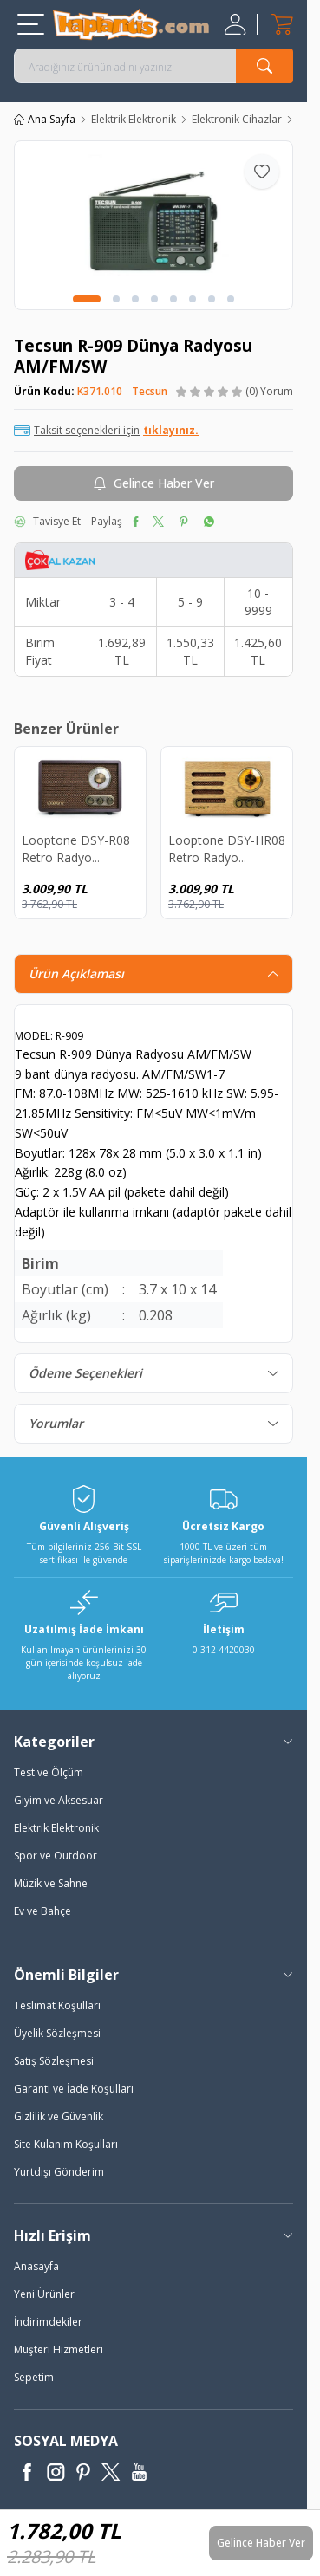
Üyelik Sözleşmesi (57, 2033)
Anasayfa (36, 2266)
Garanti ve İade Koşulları (74, 2088)
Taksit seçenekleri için (106, 431)
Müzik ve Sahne (51, 1883)
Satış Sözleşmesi (54, 2061)
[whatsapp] (208, 521)
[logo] (131, 24)
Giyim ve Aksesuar (58, 1800)
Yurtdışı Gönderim (59, 2171)
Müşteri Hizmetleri (58, 2349)
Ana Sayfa (44, 120)
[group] (153, 225)
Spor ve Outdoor (55, 1855)
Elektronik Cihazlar (237, 120)
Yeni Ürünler (44, 2294)
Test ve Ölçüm (48, 1772)
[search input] (153, 66)
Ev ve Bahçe (42, 1911)
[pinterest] (183, 521)
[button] (87, 298)
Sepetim (34, 2377)
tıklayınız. (171, 431)
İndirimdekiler (48, 2321)
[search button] (264, 66)
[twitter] (158, 521)
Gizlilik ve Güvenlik (58, 2116)
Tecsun (149, 391)
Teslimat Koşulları (57, 2005)
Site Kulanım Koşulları (66, 2144)
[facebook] (136, 521)
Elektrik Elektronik (133, 120)
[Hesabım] (237, 24)
